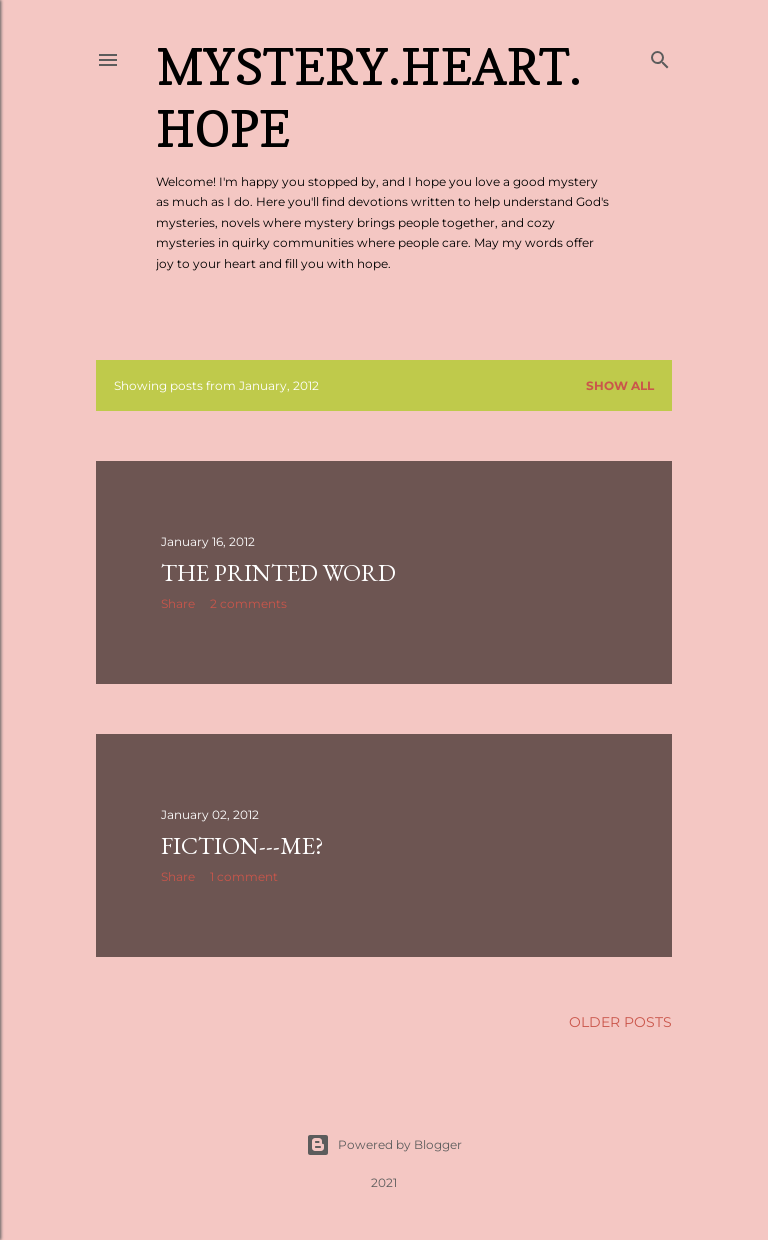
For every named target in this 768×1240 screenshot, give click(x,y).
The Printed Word (278, 572)
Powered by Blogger (384, 1145)
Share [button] (178, 603)
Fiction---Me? (242, 845)
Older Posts (620, 1022)
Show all (620, 385)
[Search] (660, 55)
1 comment (244, 876)
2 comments (248, 603)
